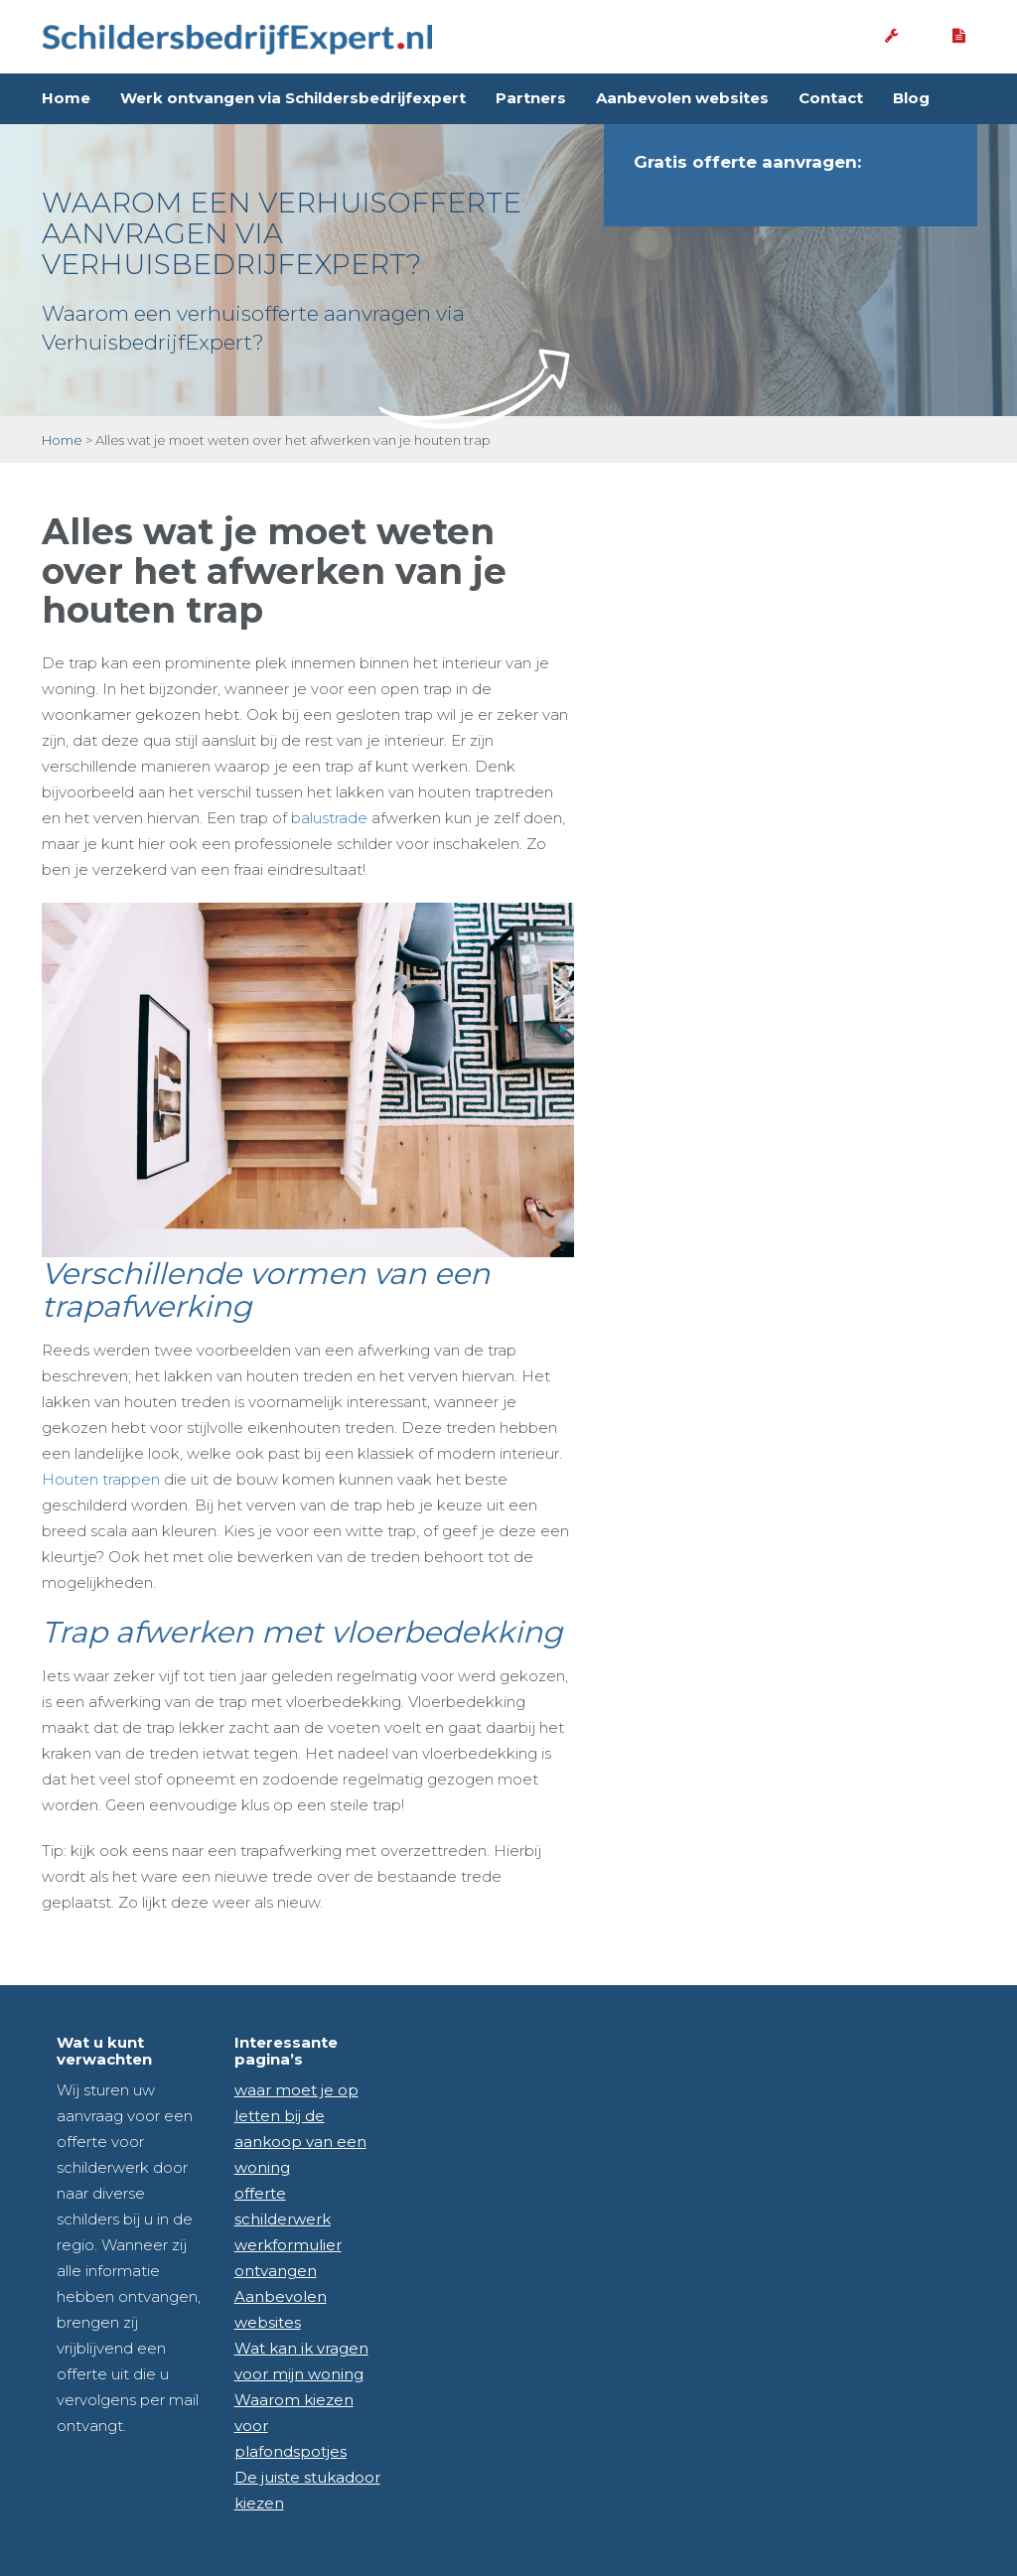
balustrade (329, 817)
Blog (911, 97)
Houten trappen (101, 1479)
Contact (831, 97)
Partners (531, 97)
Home (66, 97)
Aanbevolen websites (682, 97)
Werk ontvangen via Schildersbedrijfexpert (293, 97)
